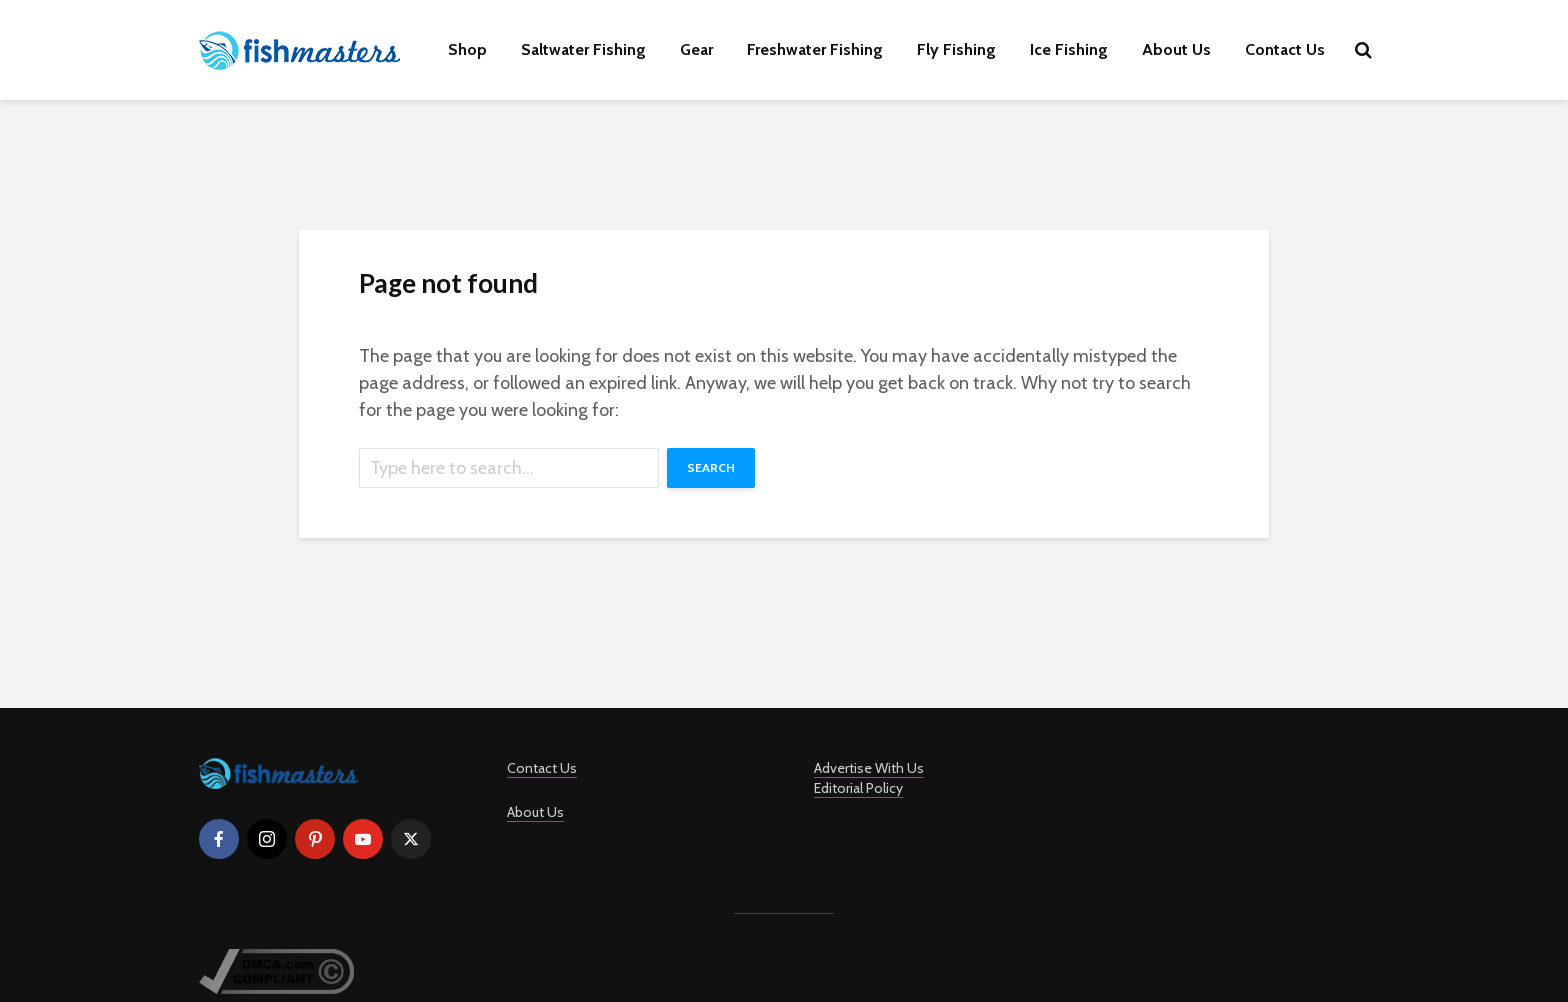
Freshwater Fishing (815, 49)
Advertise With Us (869, 768)
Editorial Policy (858, 788)
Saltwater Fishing (583, 49)
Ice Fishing (1069, 49)
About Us (1176, 49)
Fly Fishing (956, 49)
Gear (696, 49)
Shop (467, 49)
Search (711, 467)
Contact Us (1285, 49)
